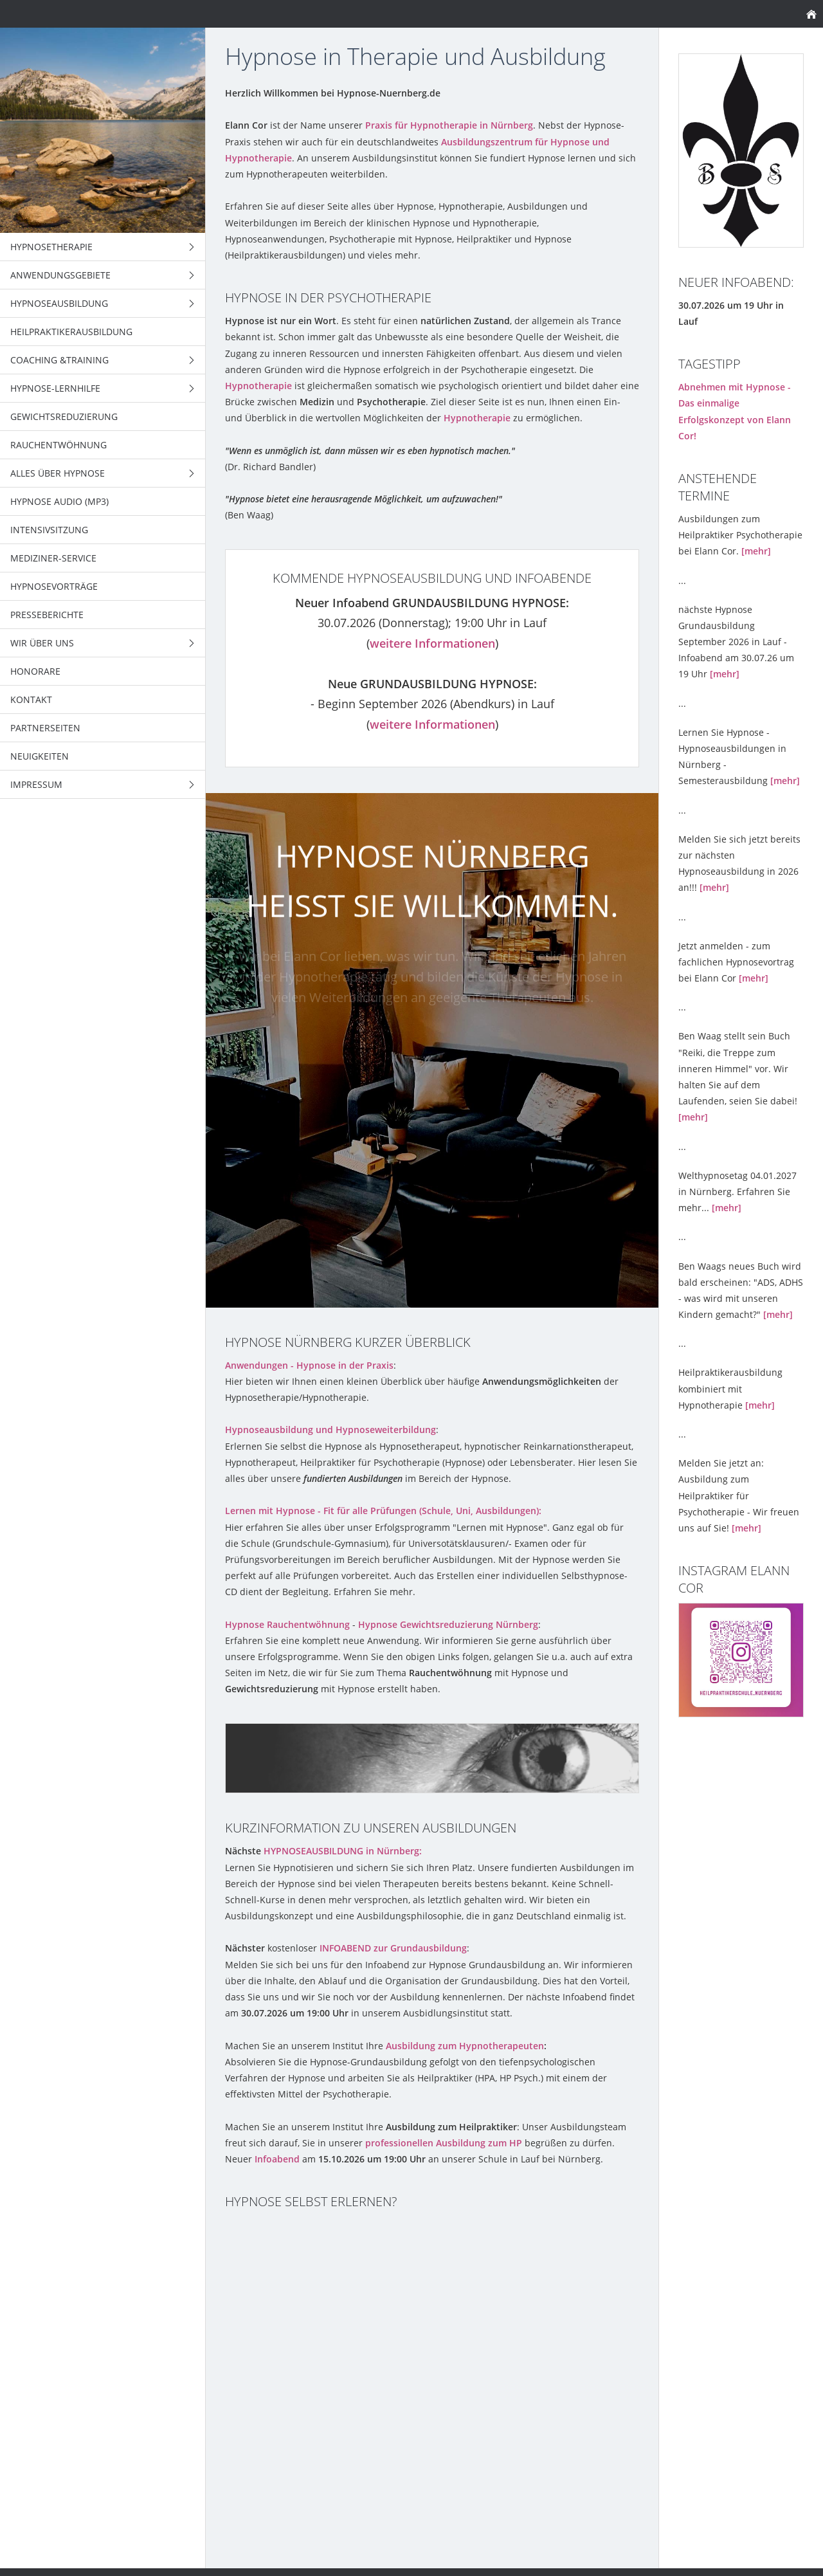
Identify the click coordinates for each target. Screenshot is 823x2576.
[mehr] (756, 551)
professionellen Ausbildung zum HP (443, 2143)
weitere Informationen (432, 643)
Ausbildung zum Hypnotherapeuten (465, 2046)
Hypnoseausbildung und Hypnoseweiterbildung (330, 1429)
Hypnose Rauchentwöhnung (288, 1624)
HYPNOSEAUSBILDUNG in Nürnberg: (343, 1851)
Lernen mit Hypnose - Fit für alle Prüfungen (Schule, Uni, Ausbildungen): (383, 1510)
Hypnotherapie (258, 385)
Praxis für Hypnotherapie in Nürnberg (449, 125)
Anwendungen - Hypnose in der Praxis (309, 1365)
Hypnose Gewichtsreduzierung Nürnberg (448, 1624)
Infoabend (277, 2159)
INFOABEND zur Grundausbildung (393, 1948)
